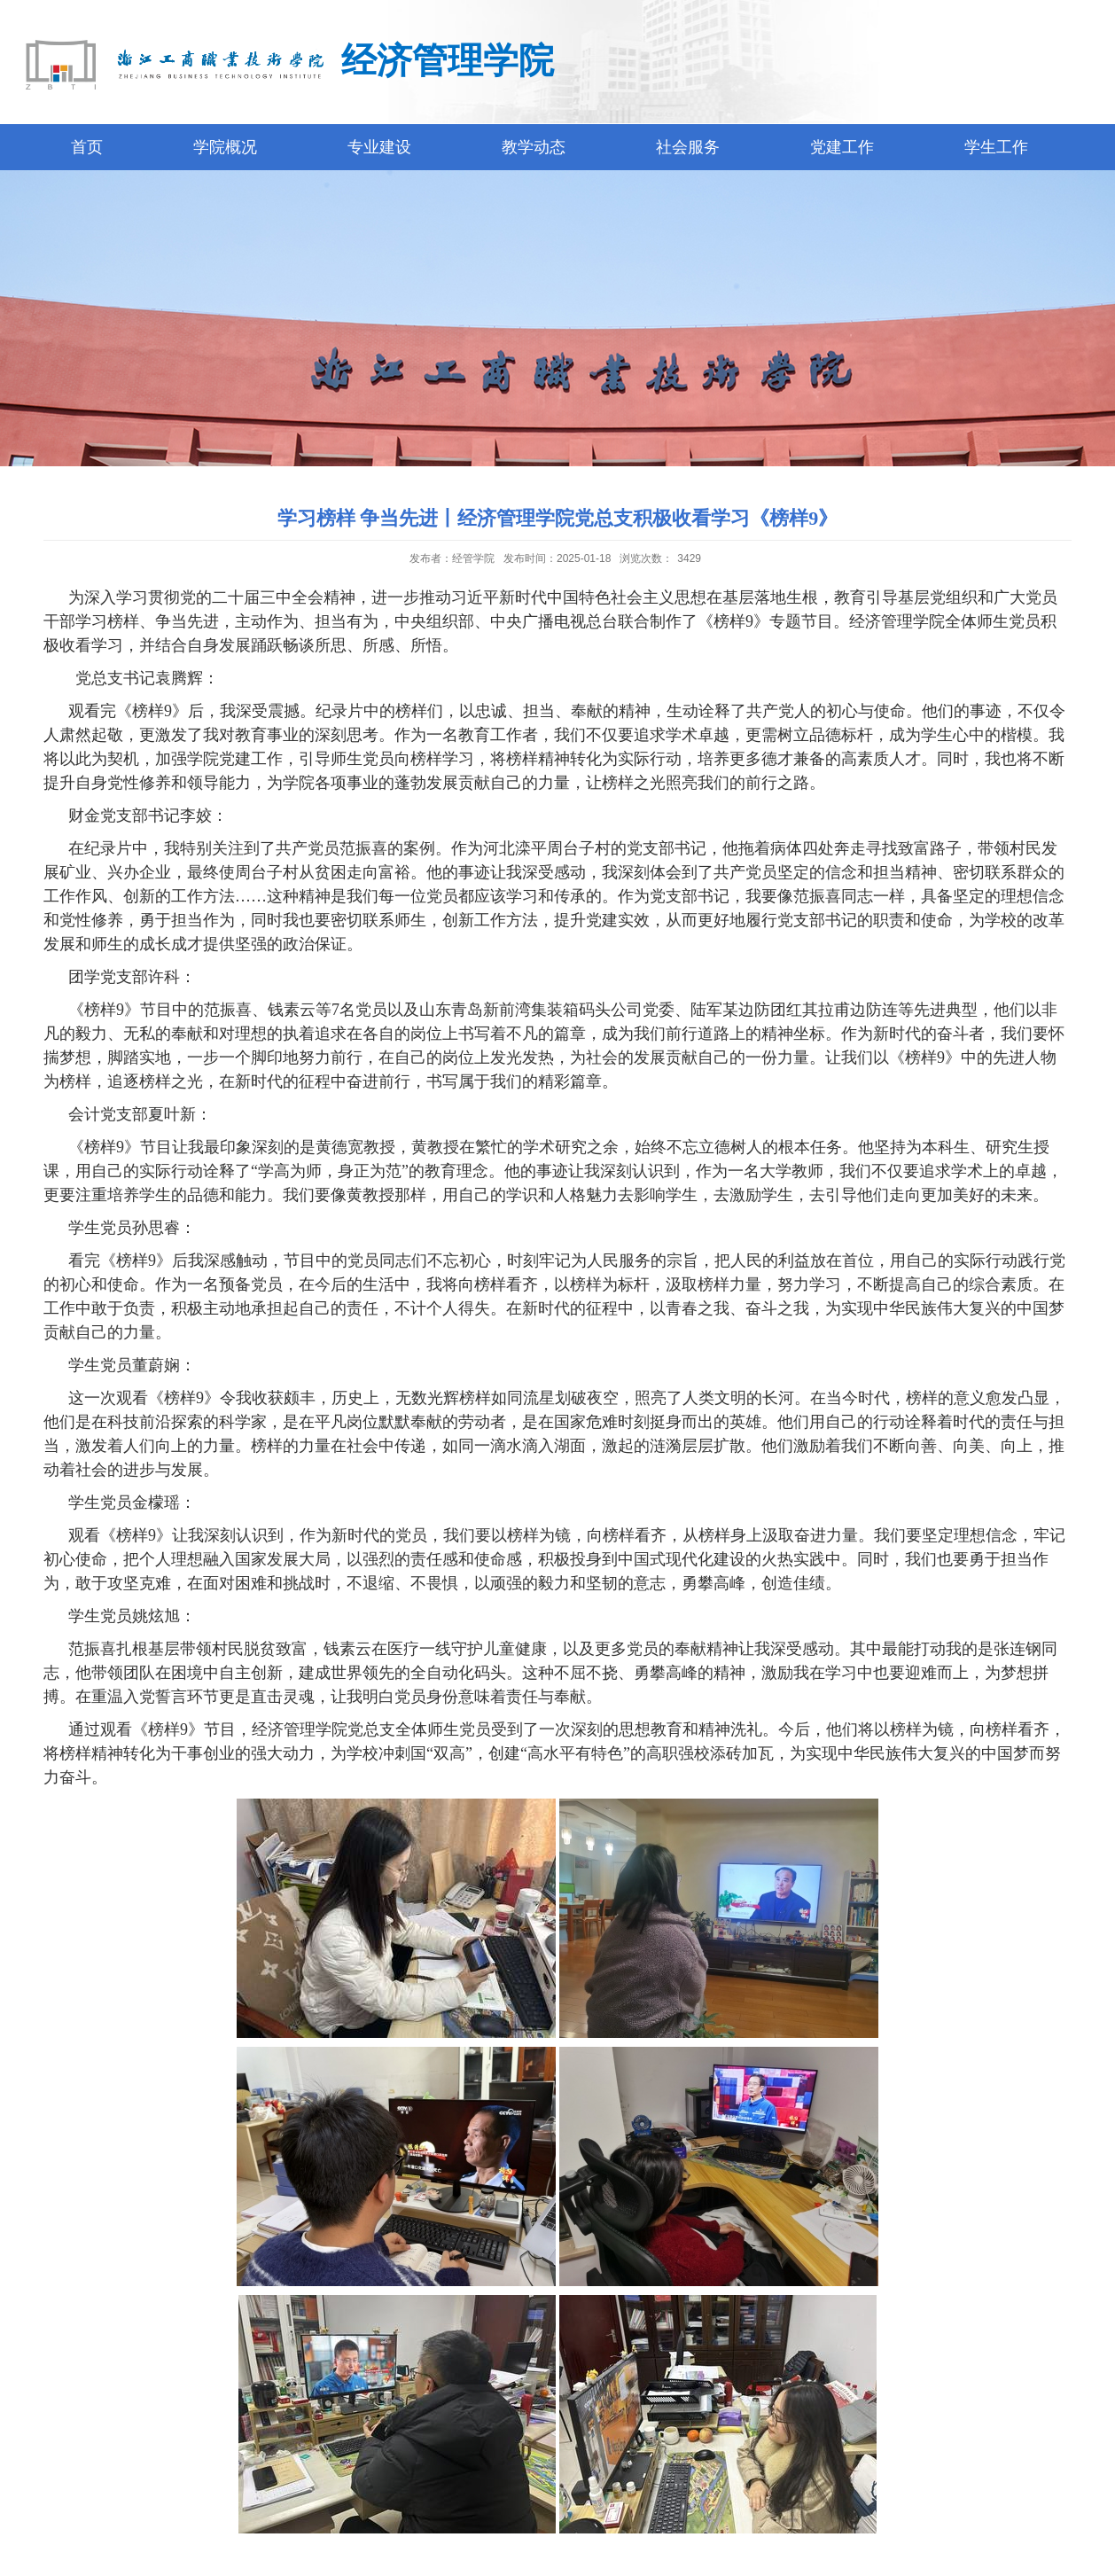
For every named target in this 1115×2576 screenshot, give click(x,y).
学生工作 (996, 147)
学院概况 (225, 147)
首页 (87, 147)
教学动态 (533, 147)
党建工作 (842, 147)
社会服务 (688, 147)
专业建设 (379, 147)
